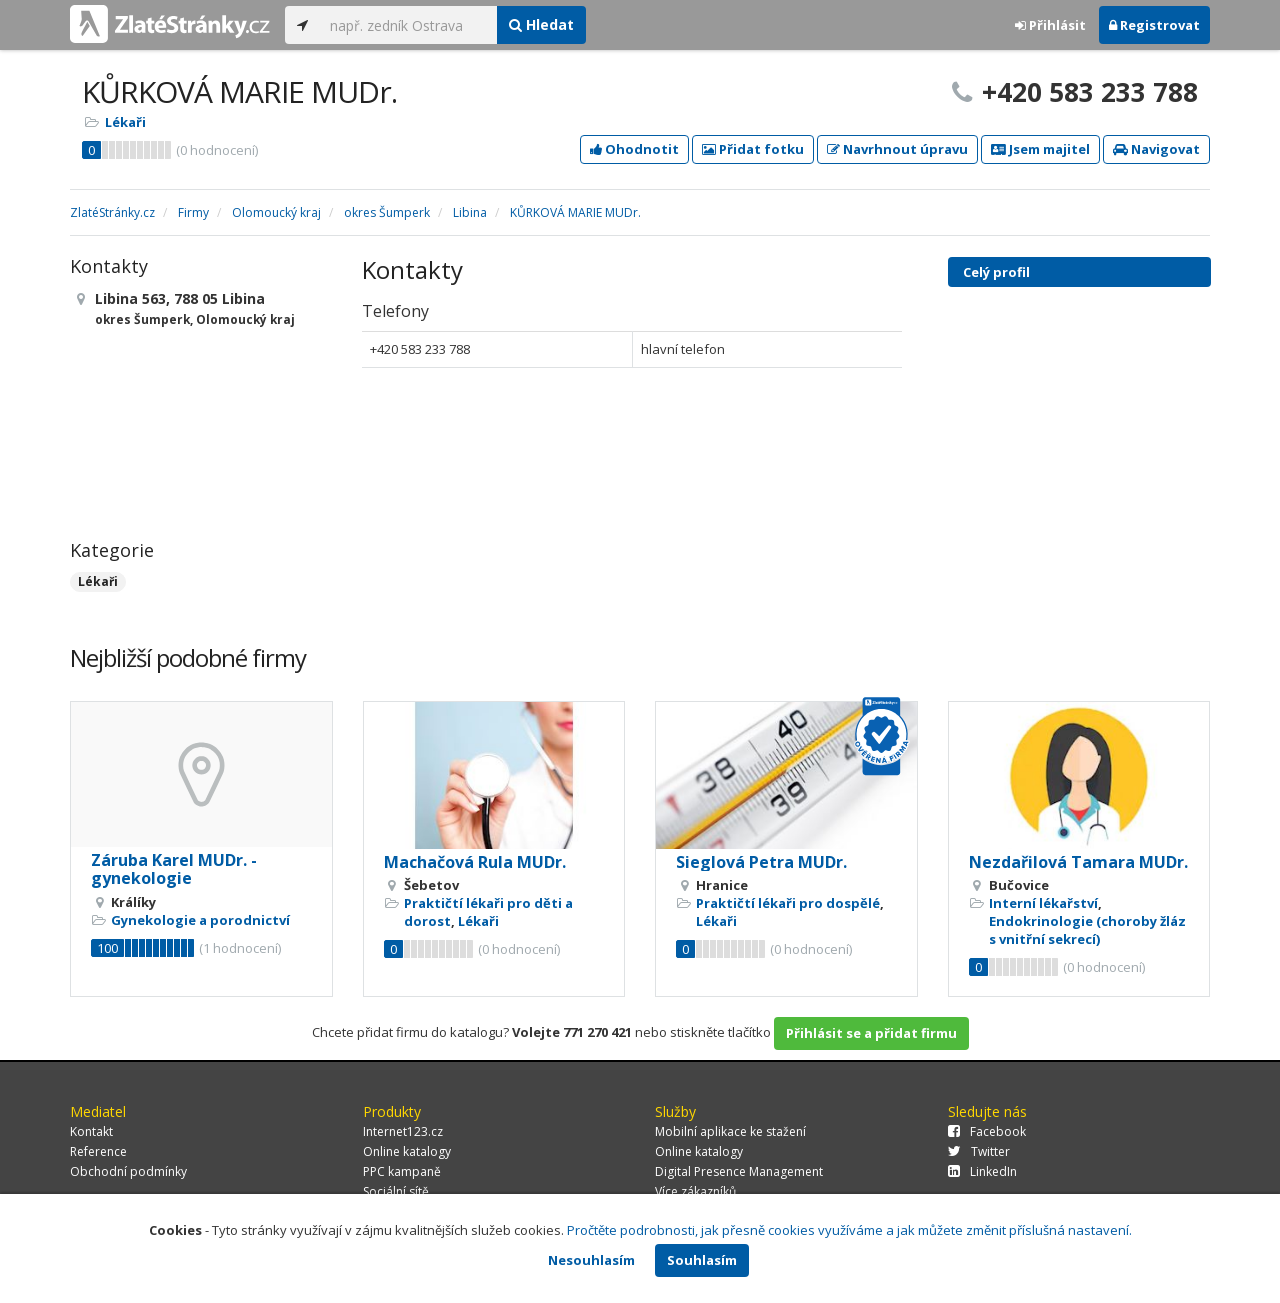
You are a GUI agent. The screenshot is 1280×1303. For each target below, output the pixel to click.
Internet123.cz (403, 1131)
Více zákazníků (695, 1191)
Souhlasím (702, 1260)
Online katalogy (407, 1151)
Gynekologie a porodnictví (200, 920)
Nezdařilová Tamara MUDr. (1078, 862)
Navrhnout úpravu (897, 149)
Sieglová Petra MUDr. (761, 862)
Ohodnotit (634, 149)
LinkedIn (982, 1171)
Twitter (979, 1151)
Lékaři (125, 122)
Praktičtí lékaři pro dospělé (788, 903)
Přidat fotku (753, 149)
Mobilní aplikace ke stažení (730, 1131)
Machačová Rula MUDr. (475, 862)
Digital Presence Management (739, 1171)
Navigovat (1156, 149)
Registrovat (1154, 25)
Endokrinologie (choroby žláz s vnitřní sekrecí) (1087, 930)
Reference (98, 1151)
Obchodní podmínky (128, 1171)
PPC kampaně (402, 1171)
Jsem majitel (1040, 149)
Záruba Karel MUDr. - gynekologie (174, 869)
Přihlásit (1050, 25)
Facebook (987, 1131)
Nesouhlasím (591, 1260)
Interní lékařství (1043, 903)
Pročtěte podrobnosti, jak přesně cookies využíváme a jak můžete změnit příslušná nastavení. (849, 1230)
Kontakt (91, 1131)
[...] (408, 25)
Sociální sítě (396, 1191)
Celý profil (996, 272)
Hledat (541, 24)
